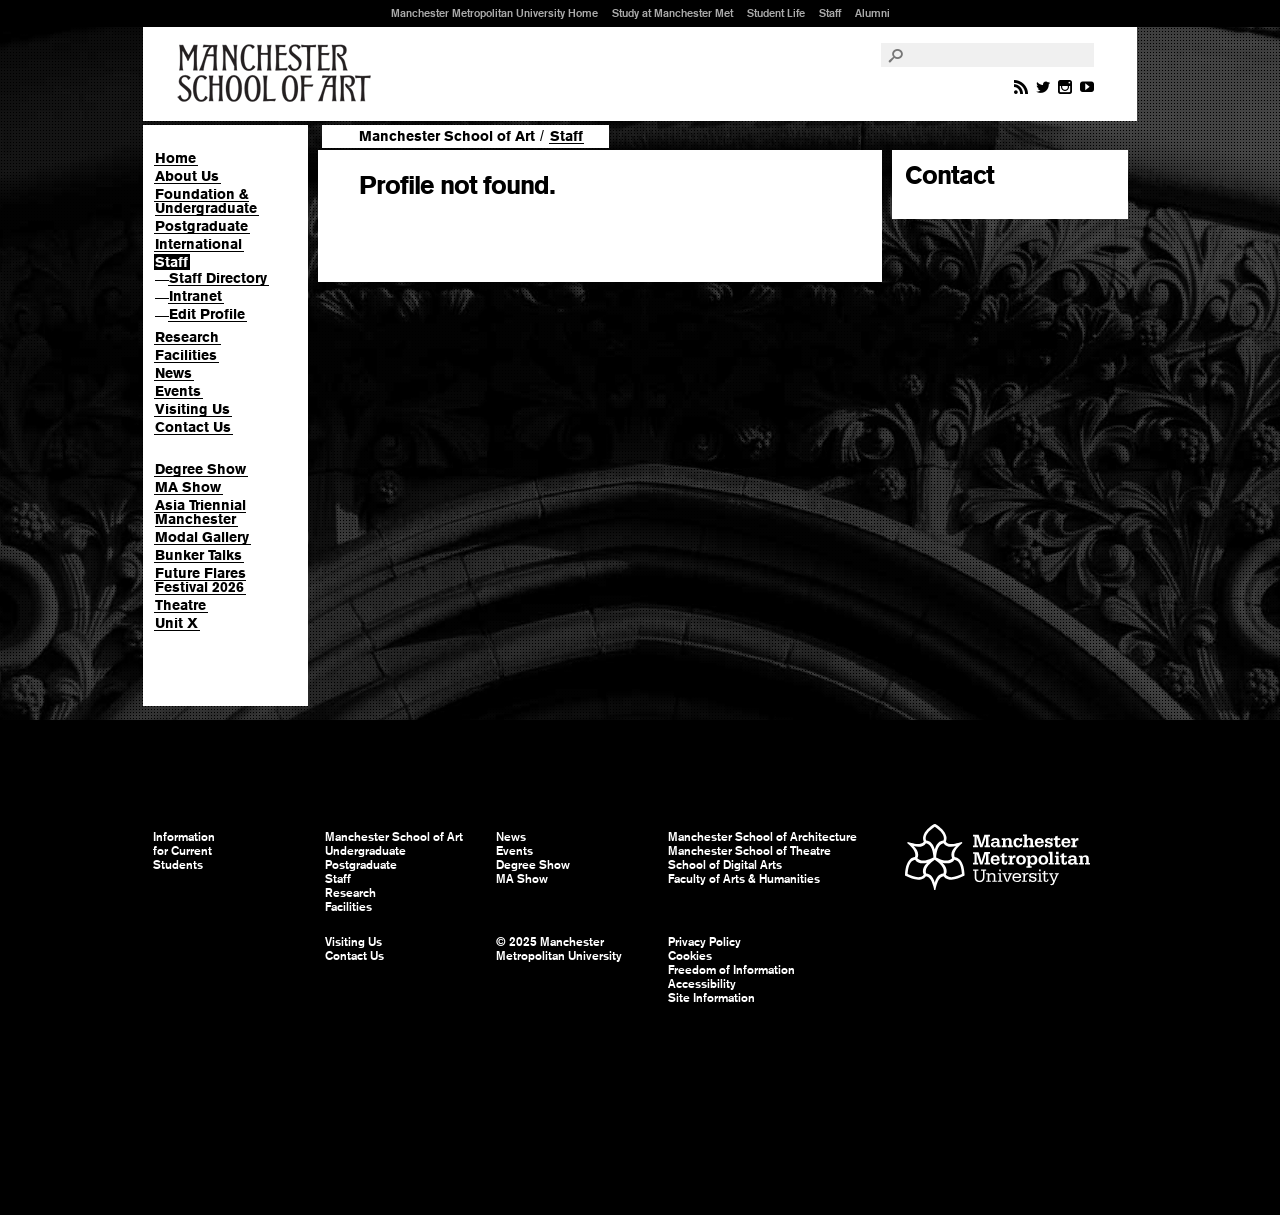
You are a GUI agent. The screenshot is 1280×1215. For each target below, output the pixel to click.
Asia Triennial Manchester (200, 512)
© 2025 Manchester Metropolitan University (559, 949)
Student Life (776, 13)
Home (175, 158)
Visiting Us (192, 409)
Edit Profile (207, 314)
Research (187, 337)
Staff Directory (218, 278)
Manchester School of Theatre (749, 851)
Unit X (176, 623)
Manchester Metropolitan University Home (494, 13)
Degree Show (200, 469)
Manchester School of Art (278, 74)
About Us (187, 176)
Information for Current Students (184, 851)
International (198, 244)
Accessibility (702, 984)
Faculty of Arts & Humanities (744, 879)
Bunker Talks (198, 555)
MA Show (188, 487)
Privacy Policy (704, 942)
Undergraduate (365, 851)
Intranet (195, 296)
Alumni (872, 13)
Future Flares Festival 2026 (200, 580)
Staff (830, 13)
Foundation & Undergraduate (206, 201)
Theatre (180, 605)
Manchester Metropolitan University (997, 859)
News (173, 373)
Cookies (690, 956)
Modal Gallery (202, 537)
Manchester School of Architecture (762, 837)
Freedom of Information (731, 970)
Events (178, 391)
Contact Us (193, 427)
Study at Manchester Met (672, 13)
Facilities (186, 355)
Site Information (711, 998)
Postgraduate (201, 226)
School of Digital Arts (725, 865)
